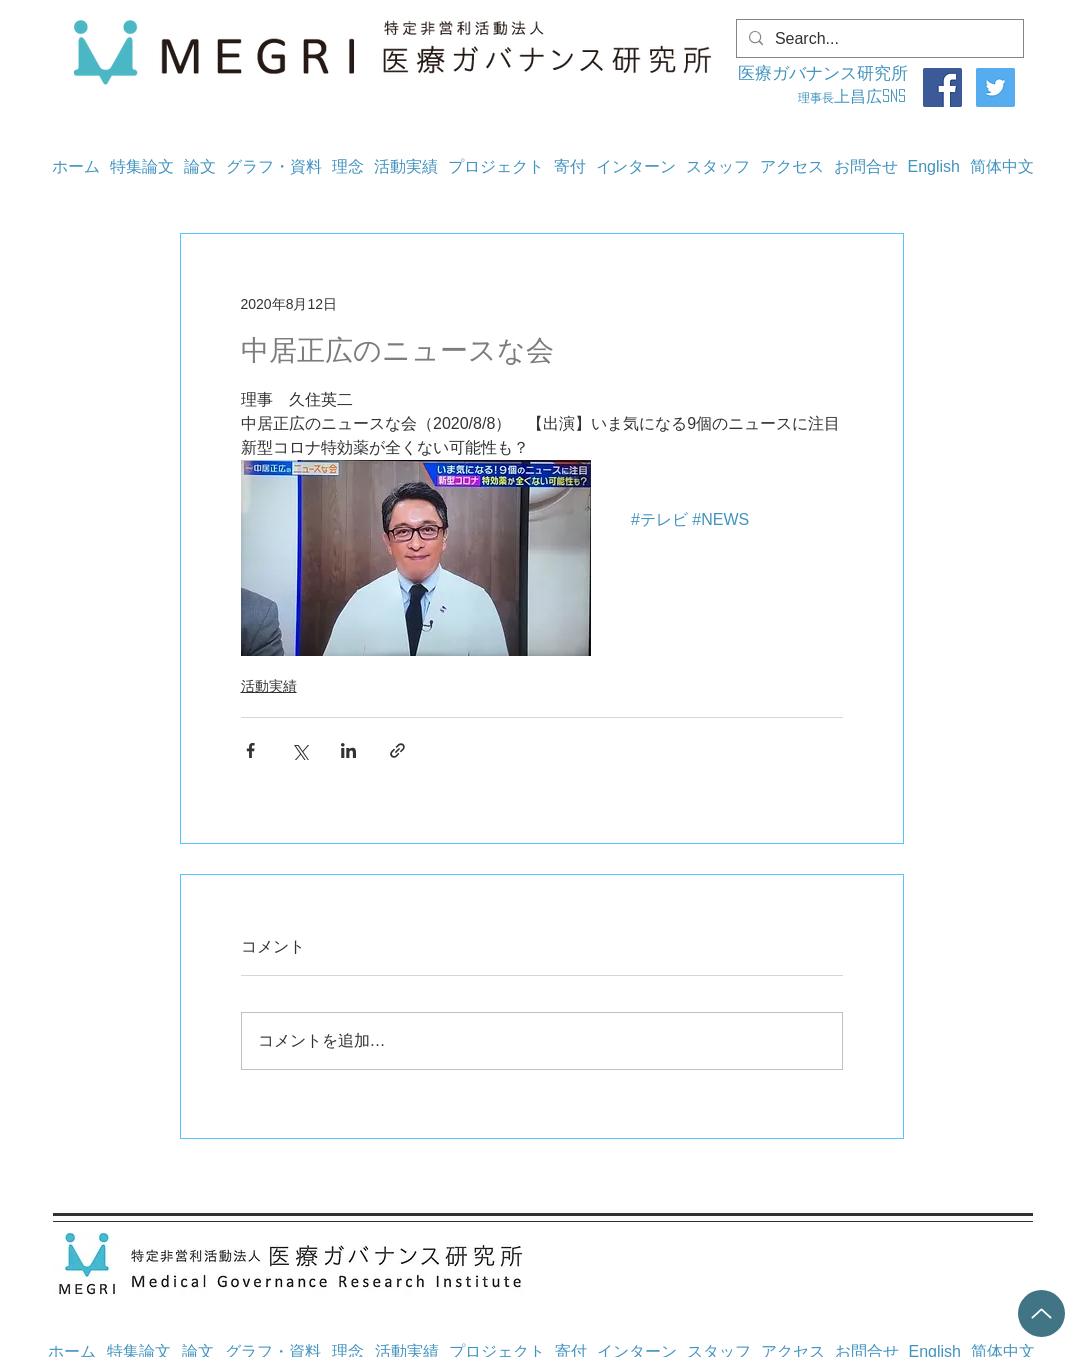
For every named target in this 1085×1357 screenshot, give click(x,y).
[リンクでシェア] (397, 750)
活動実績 (269, 686)
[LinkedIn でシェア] (348, 750)
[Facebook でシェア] (250, 750)
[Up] (1041, 1313)
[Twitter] (995, 87)
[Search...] (878, 39)
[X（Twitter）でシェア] (299, 750)
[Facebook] (942, 87)
